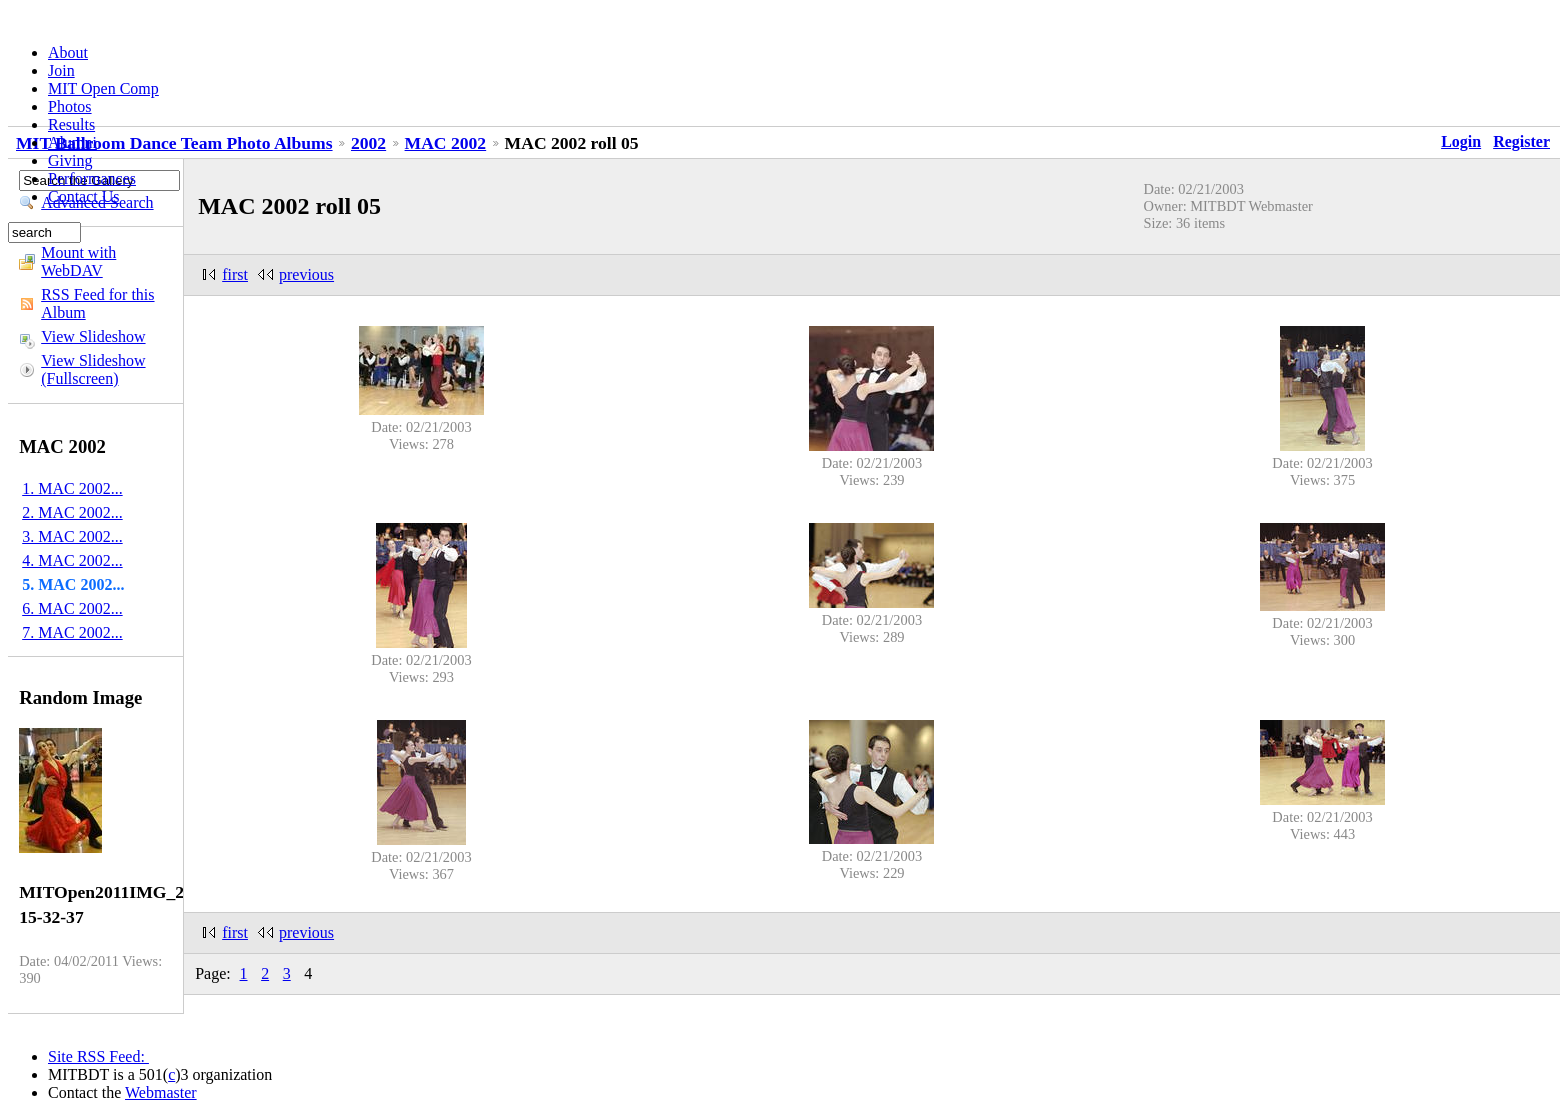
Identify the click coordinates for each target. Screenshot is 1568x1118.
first (235, 274)
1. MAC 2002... (72, 488)
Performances (92, 178)
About (68, 52)
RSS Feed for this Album (97, 303)
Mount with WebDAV (78, 261)
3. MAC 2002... (72, 536)
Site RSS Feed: (98, 1056)
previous (306, 274)
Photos (70, 106)
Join (61, 70)
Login (1461, 141)
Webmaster (161, 1092)
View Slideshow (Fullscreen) (93, 369)
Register (1521, 141)
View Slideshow (93, 336)
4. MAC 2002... (72, 560)
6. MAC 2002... (72, 608)
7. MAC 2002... (72, 632)
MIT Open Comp (103, 88)
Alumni (72, 142)
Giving (70, 160)
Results (71, 124)
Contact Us (84, 196)
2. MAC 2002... (72, 512)
